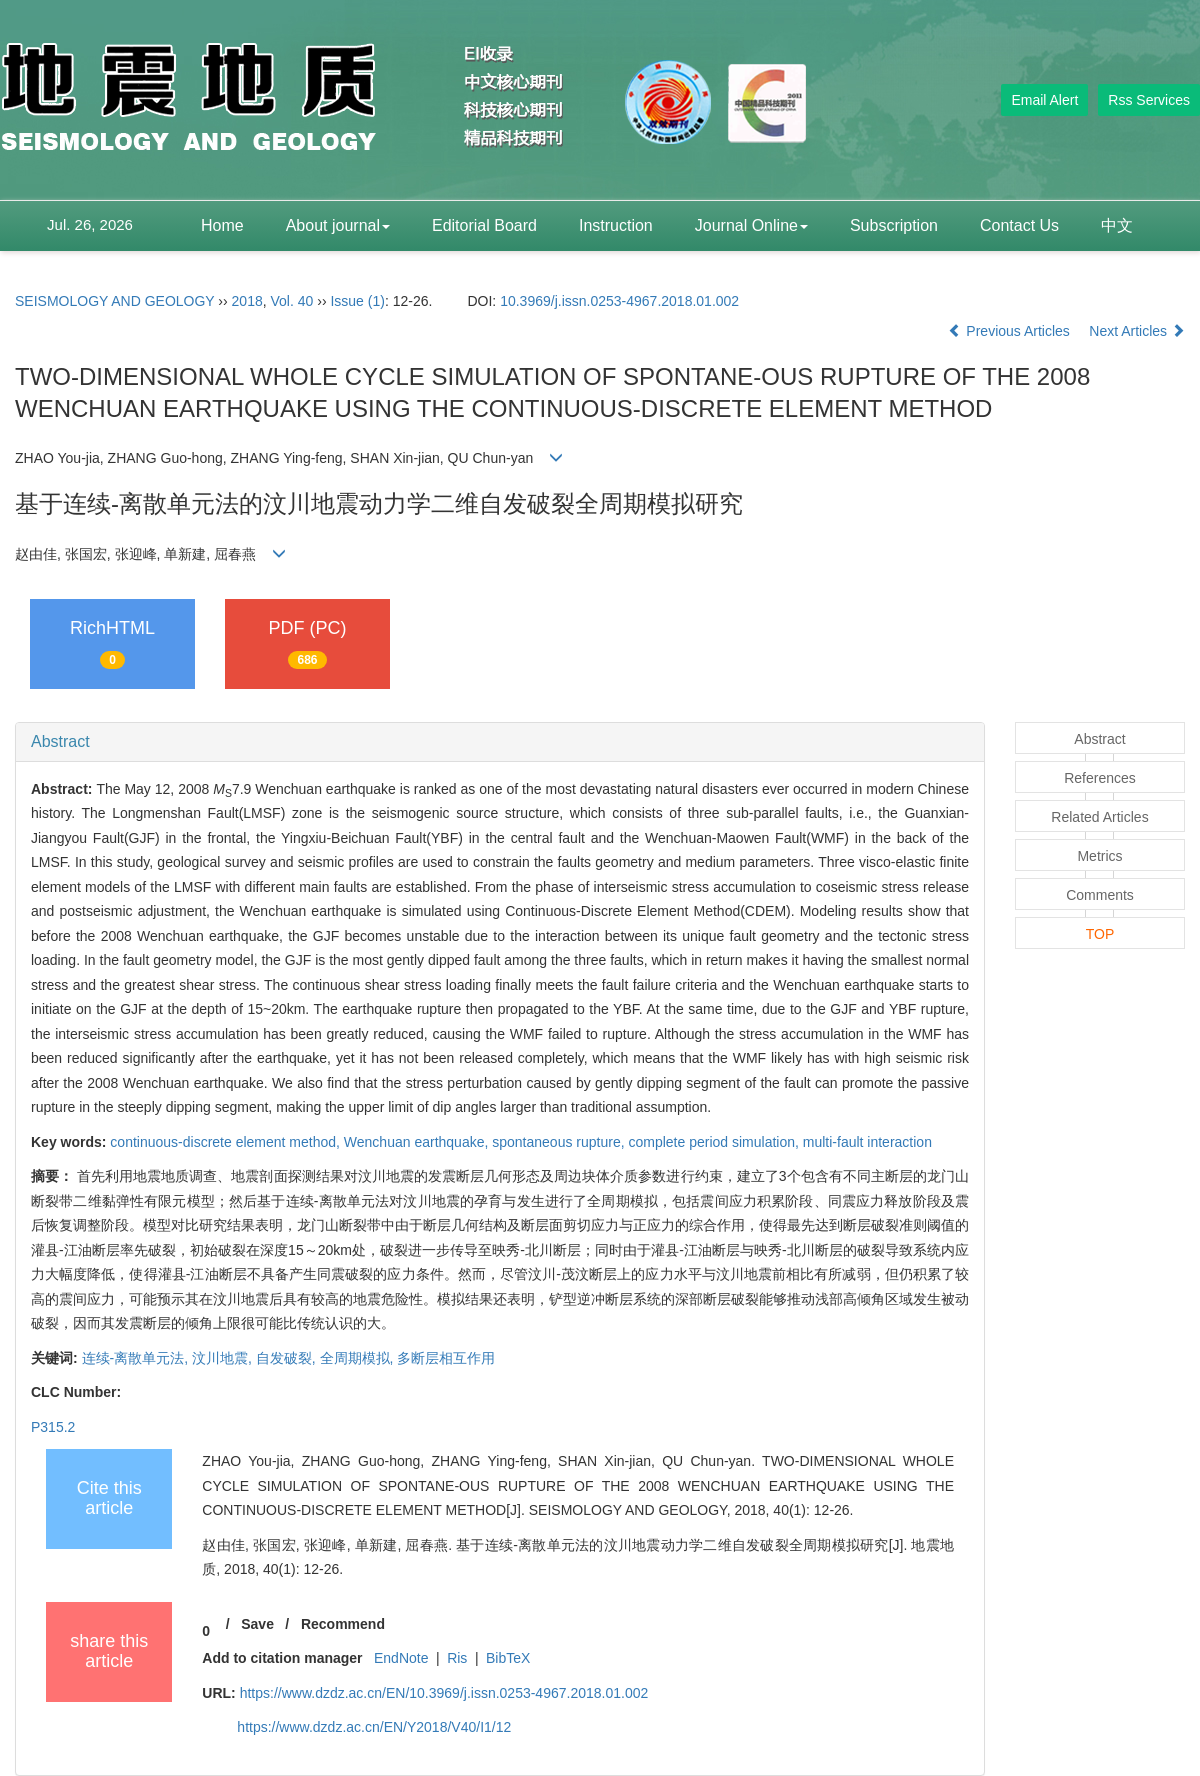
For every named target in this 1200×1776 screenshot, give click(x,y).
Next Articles (1137, 331)
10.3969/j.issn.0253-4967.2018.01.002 (619, 301)
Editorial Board (484, 225)
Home (222, 225)
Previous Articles (1010, 331)
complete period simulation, (715, 1142)
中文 (1117, 225)
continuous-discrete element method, (226, 1142)
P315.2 (53, 1427)
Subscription (894, 225)
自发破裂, (288, 1358)
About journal (338, 225)
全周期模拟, (359, 1358)
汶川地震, (224, 1358)
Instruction (616, 225)
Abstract (60, 741)
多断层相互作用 (446, 1358)
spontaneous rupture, (560, 1142)
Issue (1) (357, 301)
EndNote (401, 1658)
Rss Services (1149, 100)
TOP (1100, 934)
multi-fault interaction (867, 1142)
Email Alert (1044, 100)
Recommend (343, 1624)
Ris (457, 1658)
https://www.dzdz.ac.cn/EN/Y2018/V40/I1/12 (374, 1727)
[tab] (500, 742)
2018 (247, 301)
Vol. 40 (292, 301)
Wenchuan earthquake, (418, 1142)
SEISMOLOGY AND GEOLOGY (114, 301)
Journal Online (751, 225)
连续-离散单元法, (137, 1358)
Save (257, 1624)
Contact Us (1019, 225)
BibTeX (508, 1658)
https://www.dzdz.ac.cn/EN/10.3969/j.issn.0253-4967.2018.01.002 (444, 1693)
